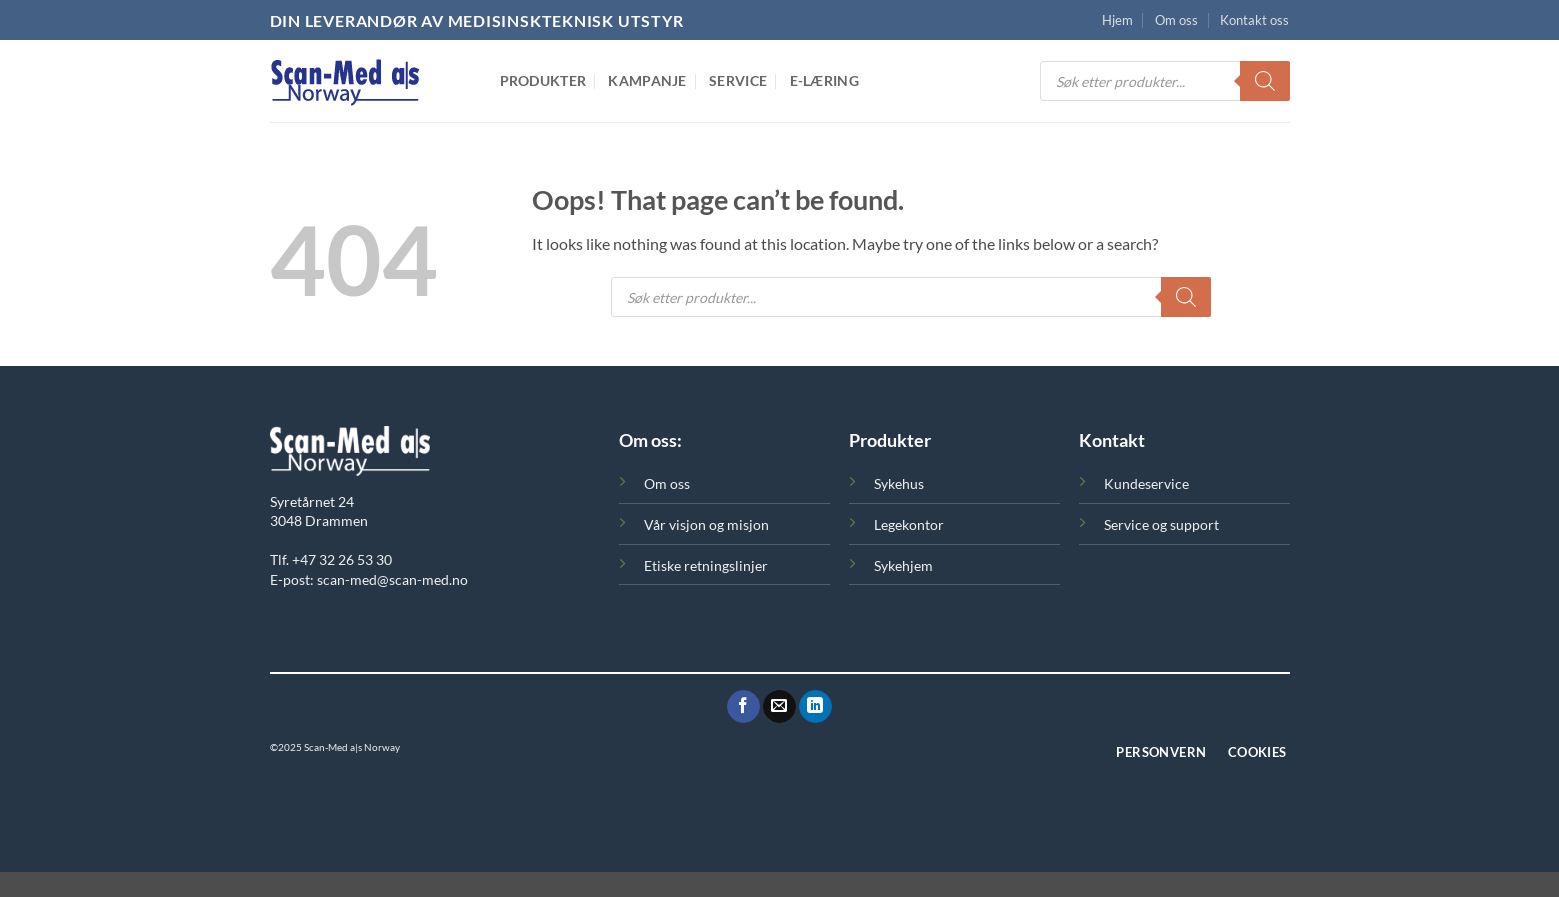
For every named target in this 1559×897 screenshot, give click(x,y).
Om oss (1176, 20)
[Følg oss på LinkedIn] (815, 707)
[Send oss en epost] (779, 707)
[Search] (1265, 81)
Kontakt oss (1254, 20)
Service (738, 80)
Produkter (543, 80)
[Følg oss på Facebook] (743, 707)
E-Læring (824, 80)
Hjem (1117, 20)
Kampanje (647, 80)
